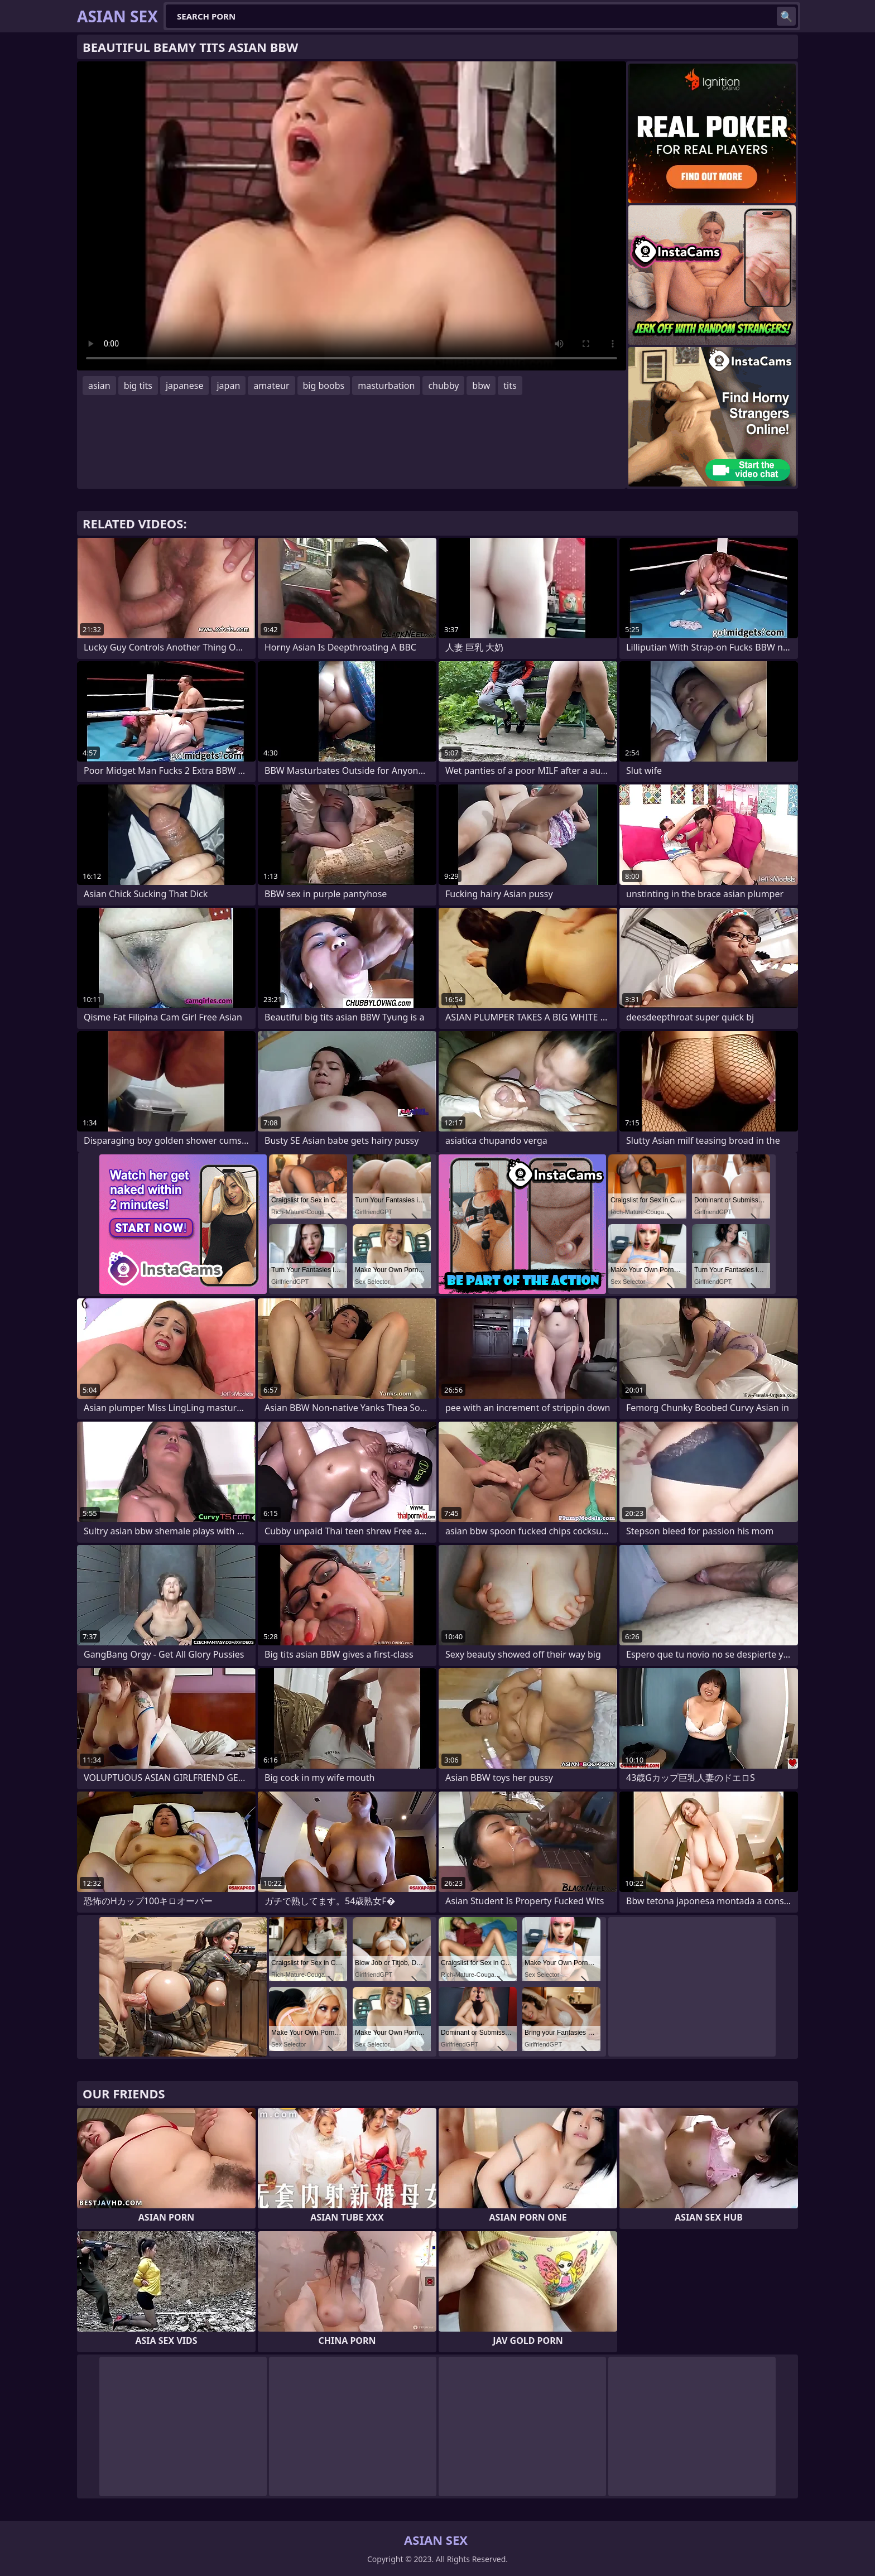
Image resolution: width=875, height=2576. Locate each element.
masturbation (386, 385)
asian (99, 385)
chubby (443, 385)
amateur (271, 385)
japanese (185, 385)
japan (228, 385)
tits (509, 385)
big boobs (324, 385)
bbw (481, 385)
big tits (138, 385)
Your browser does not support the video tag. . (351, 215)
